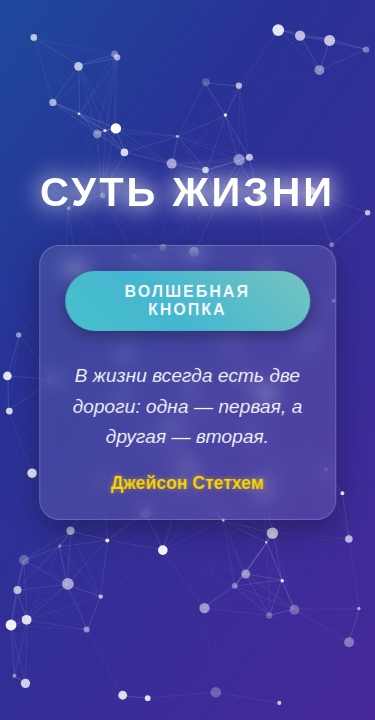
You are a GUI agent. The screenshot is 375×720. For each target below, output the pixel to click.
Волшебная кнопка (187, 300)
